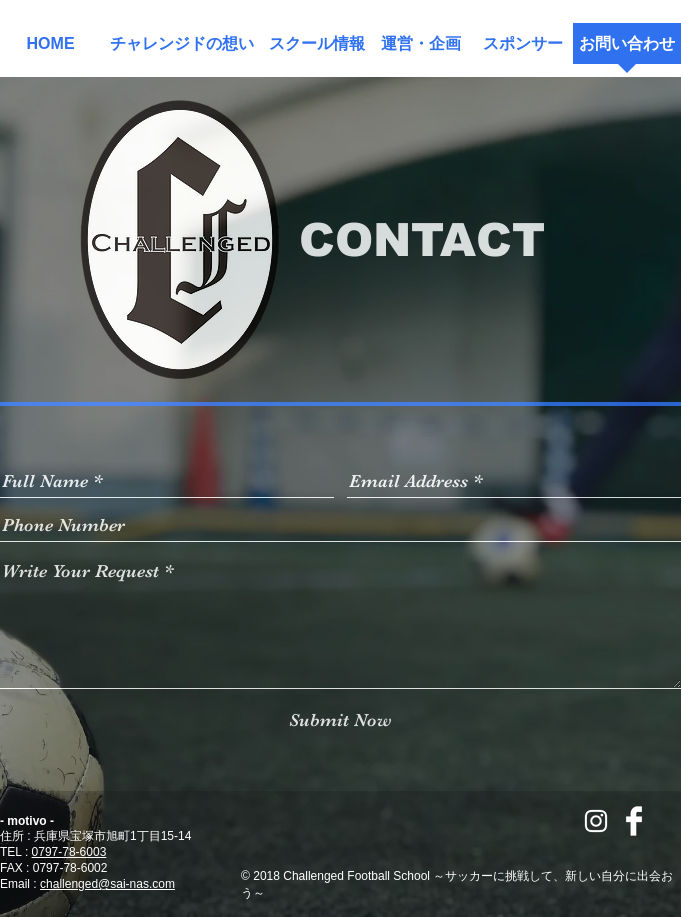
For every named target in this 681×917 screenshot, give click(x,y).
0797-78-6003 (69, 852)
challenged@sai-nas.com (107, 884)
